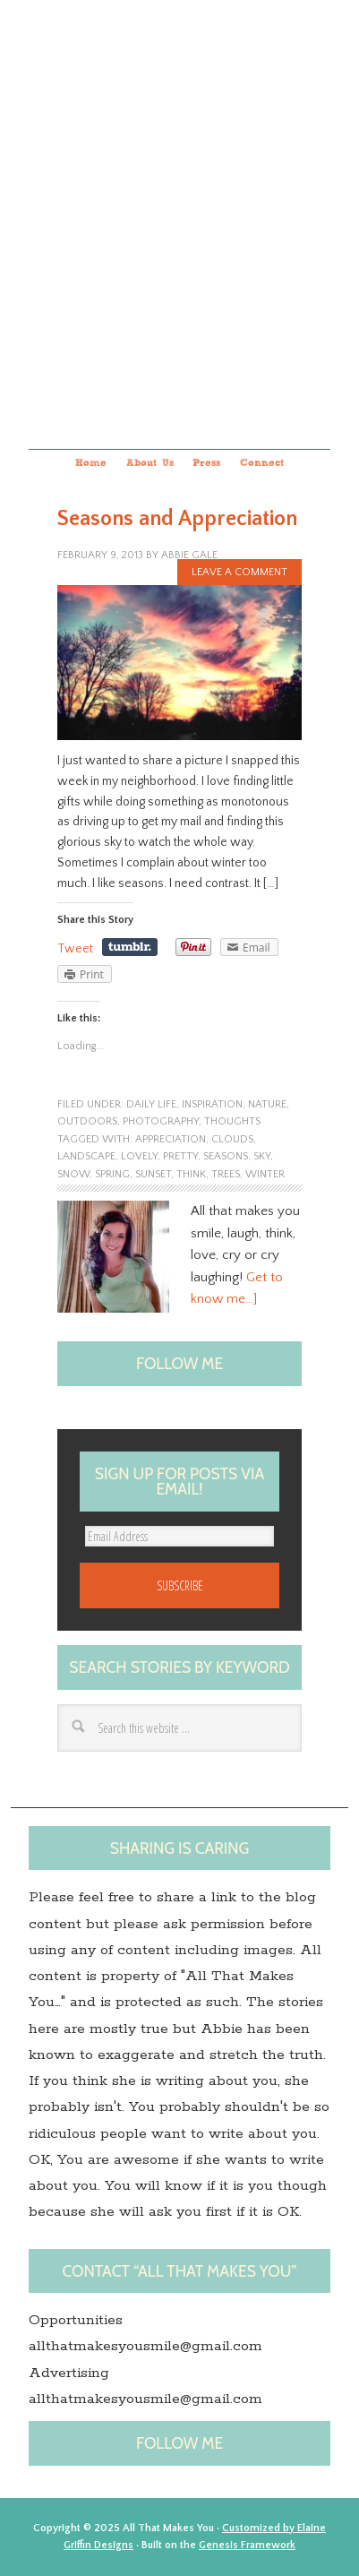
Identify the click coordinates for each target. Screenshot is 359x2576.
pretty (180, 1156)
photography (161, 1121)
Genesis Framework (247, 2545)
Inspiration (212, 1104)
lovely (139, 1156)
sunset (153, 1174)
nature (267, 1104)
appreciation (170, 1139)
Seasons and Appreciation (177, 518)
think (191, 1174)
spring (112, 1174)
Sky (261, 1156)
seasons (225, 1156)
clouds (232, 1139)
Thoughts (232, 1121)
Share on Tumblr (130, 947)
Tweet (75, 949)
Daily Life (151, 1104)
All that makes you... (179, 221)
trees (225, 1174)
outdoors (87, 1121)
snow (73, 1174)
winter (265, 1174)
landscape (86, 1156)
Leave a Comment (239, 572)
